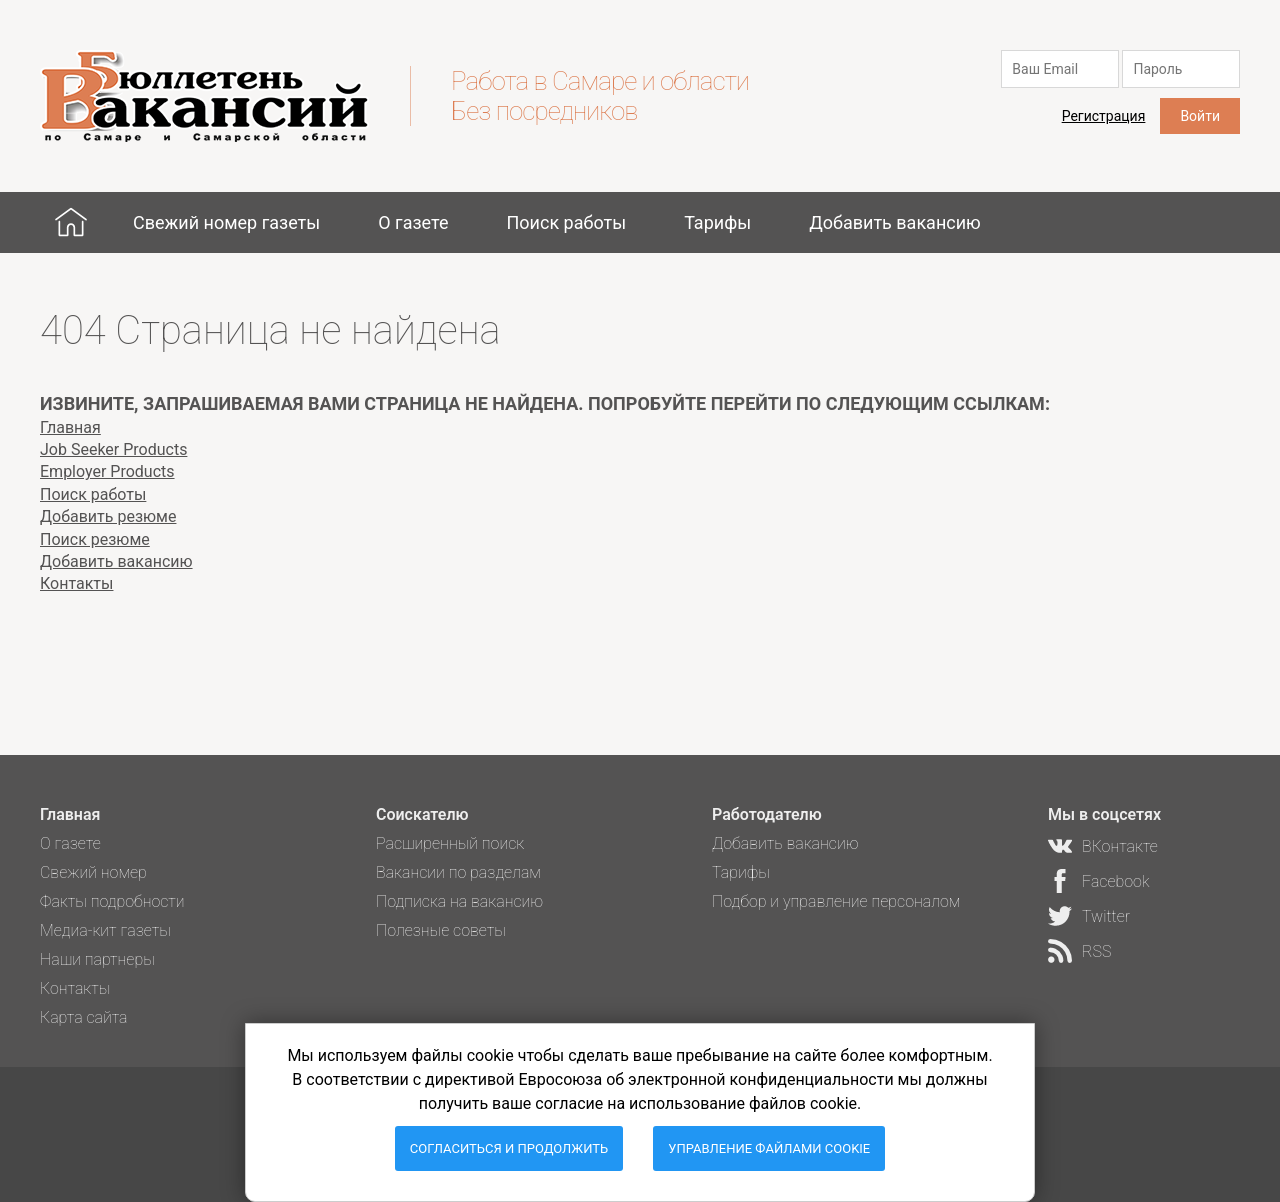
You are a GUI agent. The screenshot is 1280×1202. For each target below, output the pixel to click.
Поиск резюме (95, 539)
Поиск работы (566, 222)
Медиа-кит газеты (105, 930)
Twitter (1106, 916)
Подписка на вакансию (459, 901)
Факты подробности (112, 901)
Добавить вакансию (895, 222)
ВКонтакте (1120, 846)
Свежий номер (93, 872)
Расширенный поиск (450, 843)
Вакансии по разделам (458, 872)
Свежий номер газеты (226, 222)
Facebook (1115, 881)
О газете (413, 222)
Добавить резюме (108, 516)
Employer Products (107, 471)
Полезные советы (441, 930)
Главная (71, 222)
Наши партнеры (97, 959)
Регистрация (1104, 116)
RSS (1096, 951)
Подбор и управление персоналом (836, 901)
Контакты (76, 583)
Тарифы (717, 222)
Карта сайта (84, 1017)
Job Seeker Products (113, 449)
